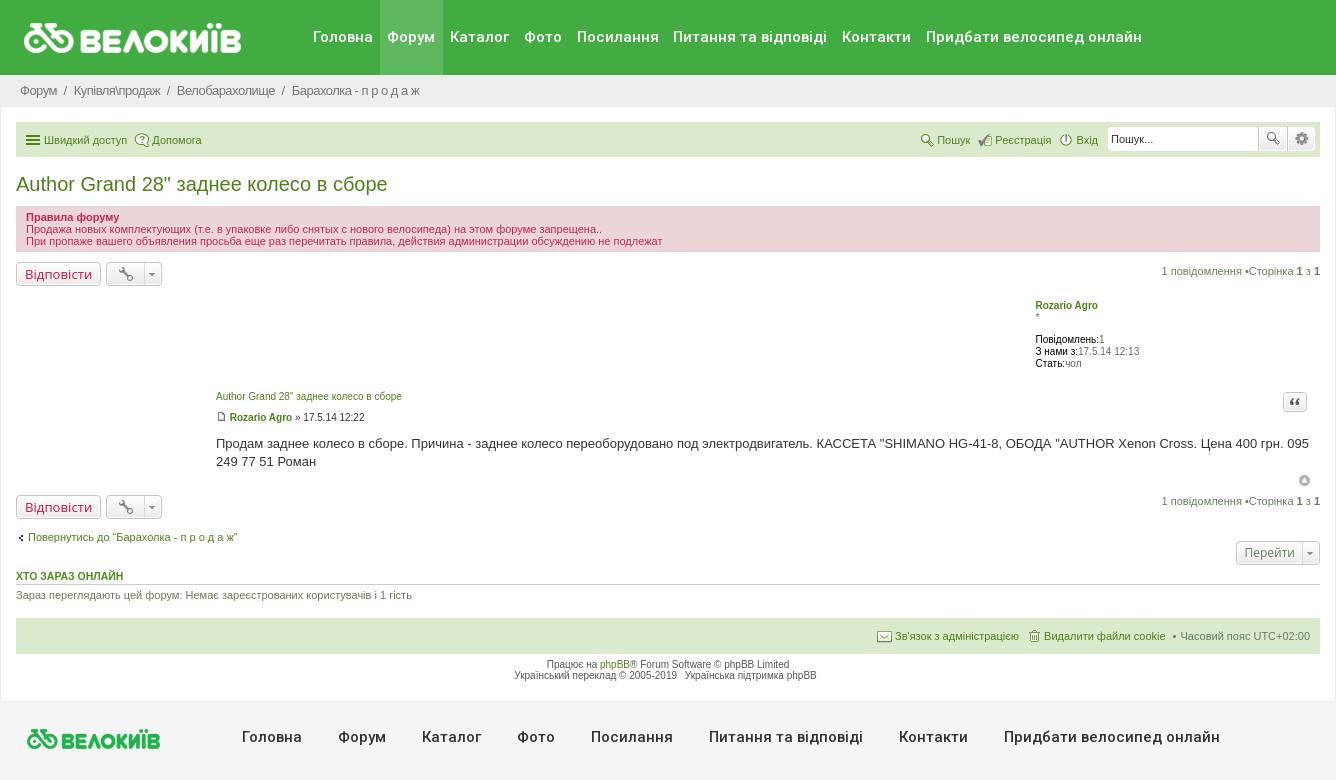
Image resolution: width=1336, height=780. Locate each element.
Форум (411, 37)
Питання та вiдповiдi (750, 37)
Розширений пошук (1301, 139)
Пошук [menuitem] (953, 140)
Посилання (618, 37)
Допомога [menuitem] (176, 140)
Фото (543, 37)
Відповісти (58, 274)
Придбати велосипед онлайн (1034, 37)
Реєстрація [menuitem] (1023, 140)
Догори (1304, 480)
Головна (343, 37)
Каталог (479, 37)
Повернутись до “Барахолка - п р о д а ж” (133, 537)
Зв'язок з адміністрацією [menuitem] (957, 636)
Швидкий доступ (85, 140)
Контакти (876, 37)
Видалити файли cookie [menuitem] (1105, 636)
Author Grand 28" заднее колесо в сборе (202, 184)
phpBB (615, 664)
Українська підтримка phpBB (751, 675)
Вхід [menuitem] (1087, 140)
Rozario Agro (1067, 305)
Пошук (1273, 139)
